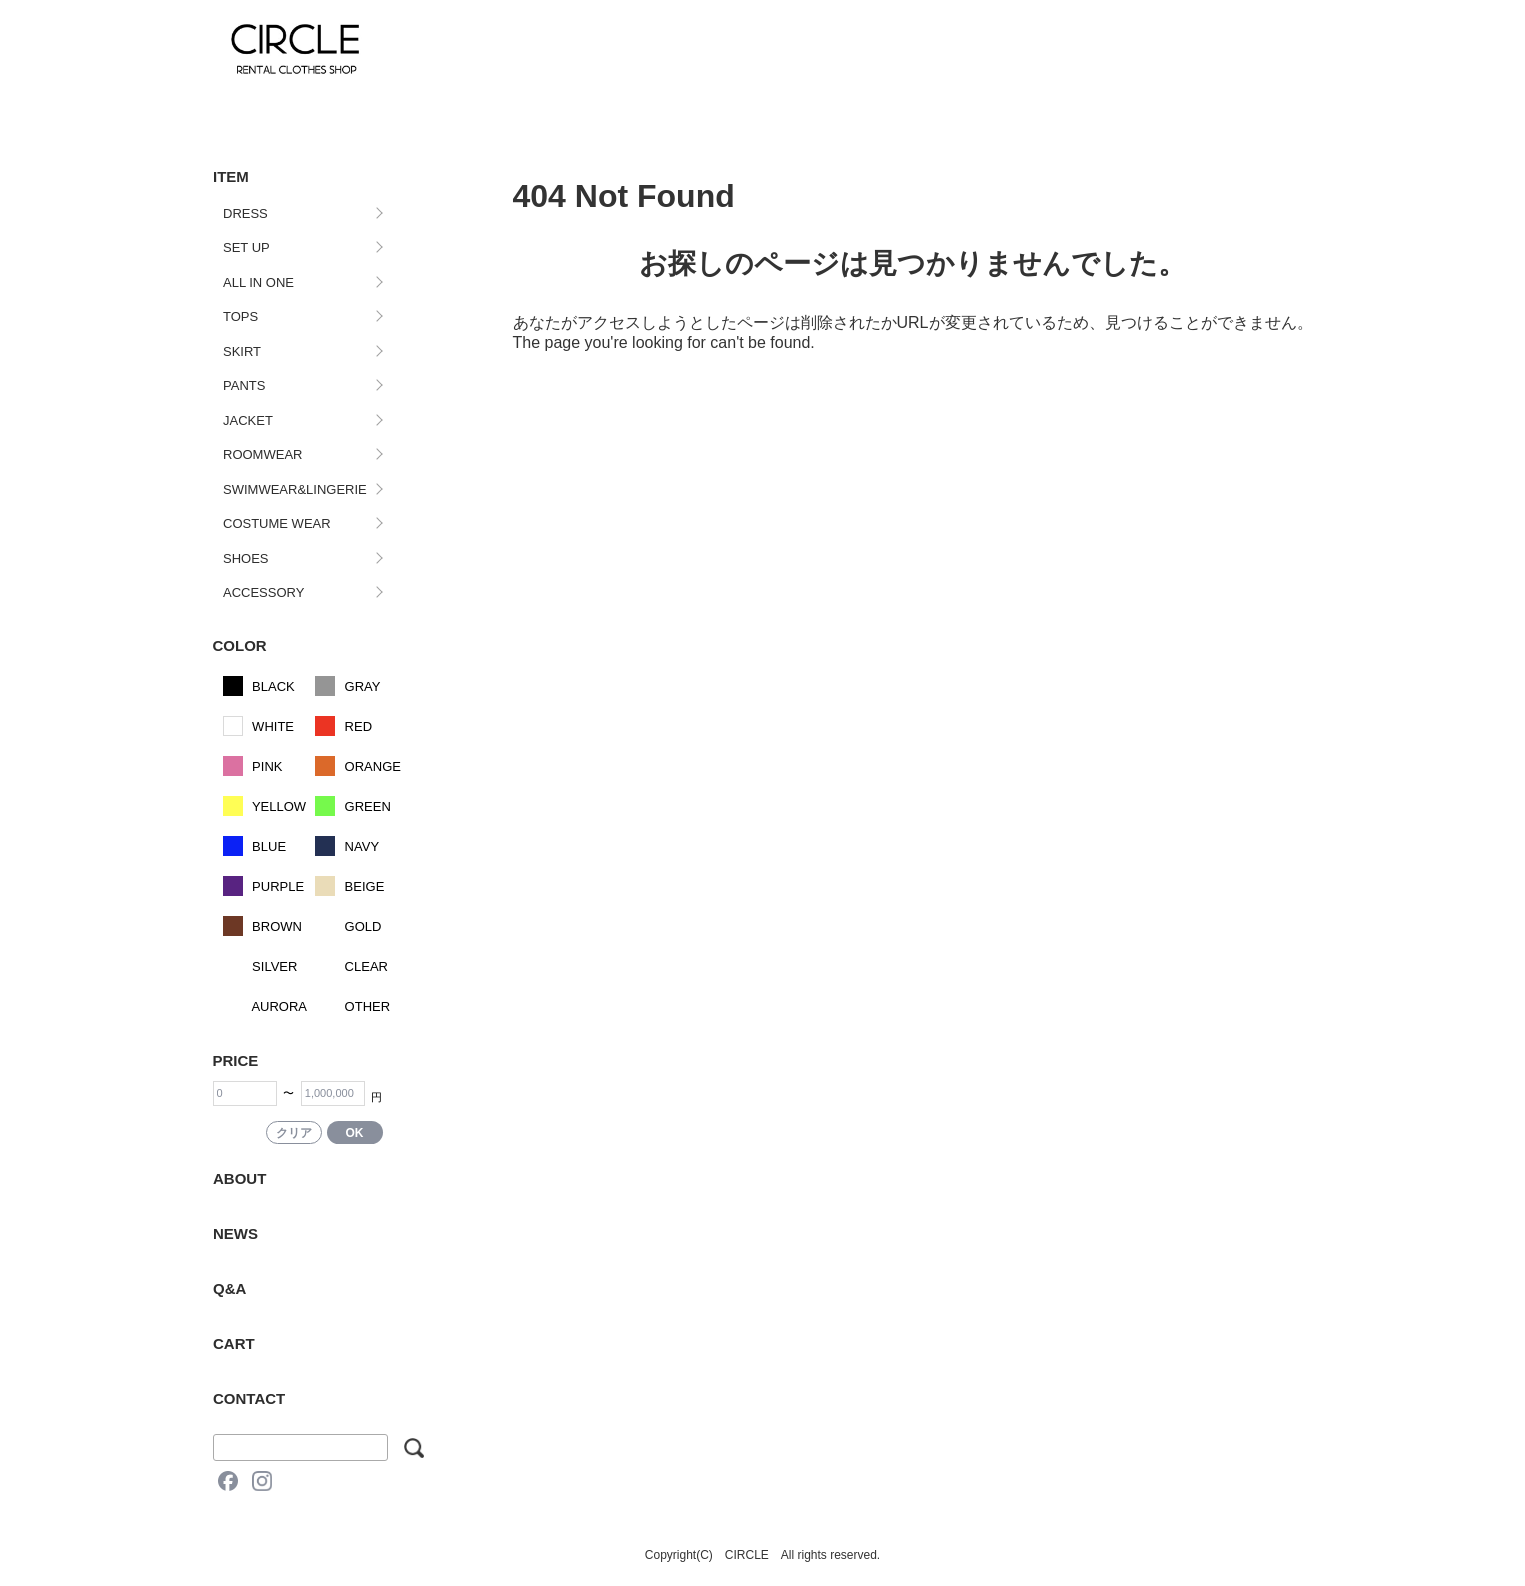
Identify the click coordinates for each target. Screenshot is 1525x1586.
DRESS (245, 213)
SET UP (246, 247)
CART (234, 1343)
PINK (253, 766)
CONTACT (249, 1398)
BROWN (262, 926)
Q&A (229, 1288)
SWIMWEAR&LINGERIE (295, 489)
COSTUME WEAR (277, 523)
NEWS (235, 1233)
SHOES (246, 558)
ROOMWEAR (262, 454)
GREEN (353, 806)
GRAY (348, 686)
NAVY (347, 846)
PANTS (244, 385)
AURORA (265, 1006)
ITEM (231, 176)
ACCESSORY (263, 592)
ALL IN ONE (258, 282)
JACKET (248, 420)
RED (343, 726)
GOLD (348, 926)
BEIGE (349, 886)
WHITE (259, 726)
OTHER (352, 1006)
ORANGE (358, 766)
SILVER (260, 966)
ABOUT (239, 1178)
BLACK (259, 686)
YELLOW (265, 806)
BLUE (255, 846)
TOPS (240, 316)
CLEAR (351, 966)
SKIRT (242, 351)
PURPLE (264, 886)
